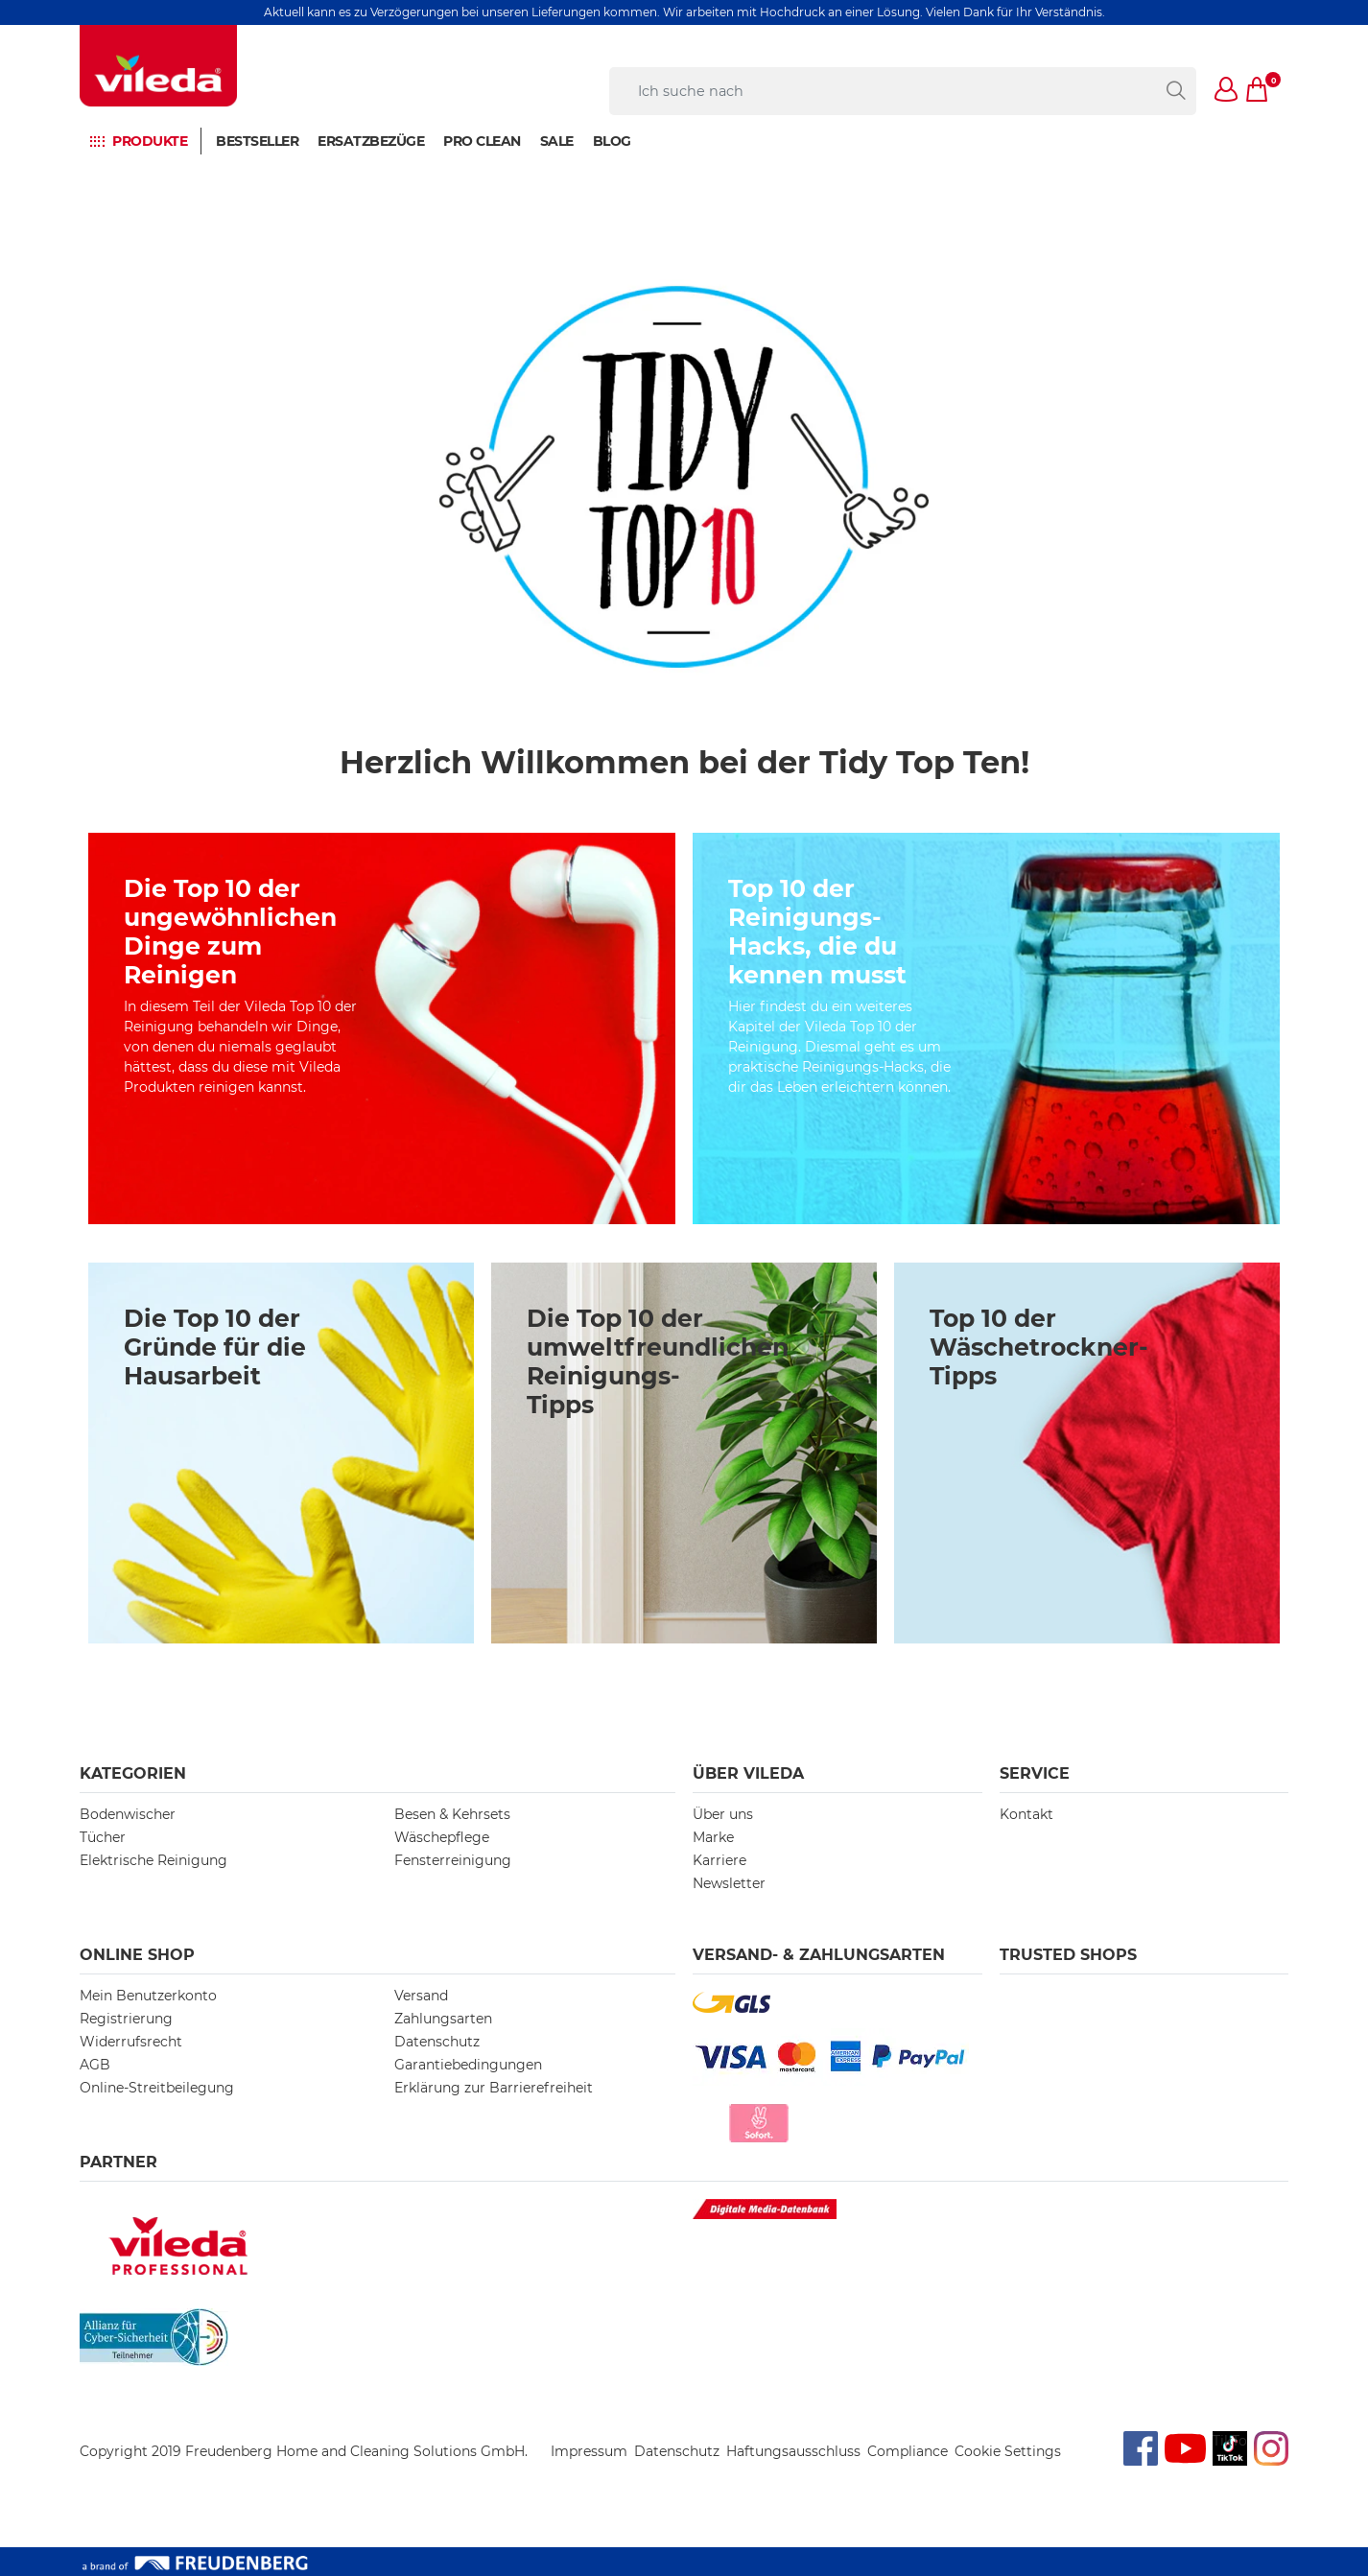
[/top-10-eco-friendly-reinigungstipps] (986, 1028)
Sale (557, 141)
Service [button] (1035, 1773)
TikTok (1230, 2440)
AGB (95, 2064)
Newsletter (729, 1883)
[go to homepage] (158, 65)
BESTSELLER (257, 141)
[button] (1226, 91)
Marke (713, 1837)
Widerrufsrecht (131, 2041)
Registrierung (126, 2018)
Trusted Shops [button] (1068, 1955)
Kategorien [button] (133, 1773)
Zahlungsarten (443, 2018)
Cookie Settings (1008, 2451)
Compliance (907, 2451)
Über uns (723, 1814)
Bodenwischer (128, 1814)
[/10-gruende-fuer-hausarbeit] (281, 1452)
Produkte (149, 141)
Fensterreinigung (452, 1860)
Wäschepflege (441, 1837)
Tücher (103, 1837)
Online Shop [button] (137, 1955)
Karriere (719, 1860)
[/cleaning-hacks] (381, 1028)
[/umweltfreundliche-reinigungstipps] (684, 1452)
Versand (421, 1995)
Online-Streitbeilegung (157, 2087)
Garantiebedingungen (468, 2064)
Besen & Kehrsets (452, 1814)
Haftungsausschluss (793, 2451)
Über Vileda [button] (748, 1773)
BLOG (612, 141)
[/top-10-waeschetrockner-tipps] (1087, 1452)
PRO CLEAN (482, 141)
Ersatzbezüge (371, 141)
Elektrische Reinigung (153, 1860)
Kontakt (1026, 1814)
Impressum (589, 2451)
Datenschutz (437, 2041)
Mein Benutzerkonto (148, 1995)
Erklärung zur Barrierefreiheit (493, 2087)
